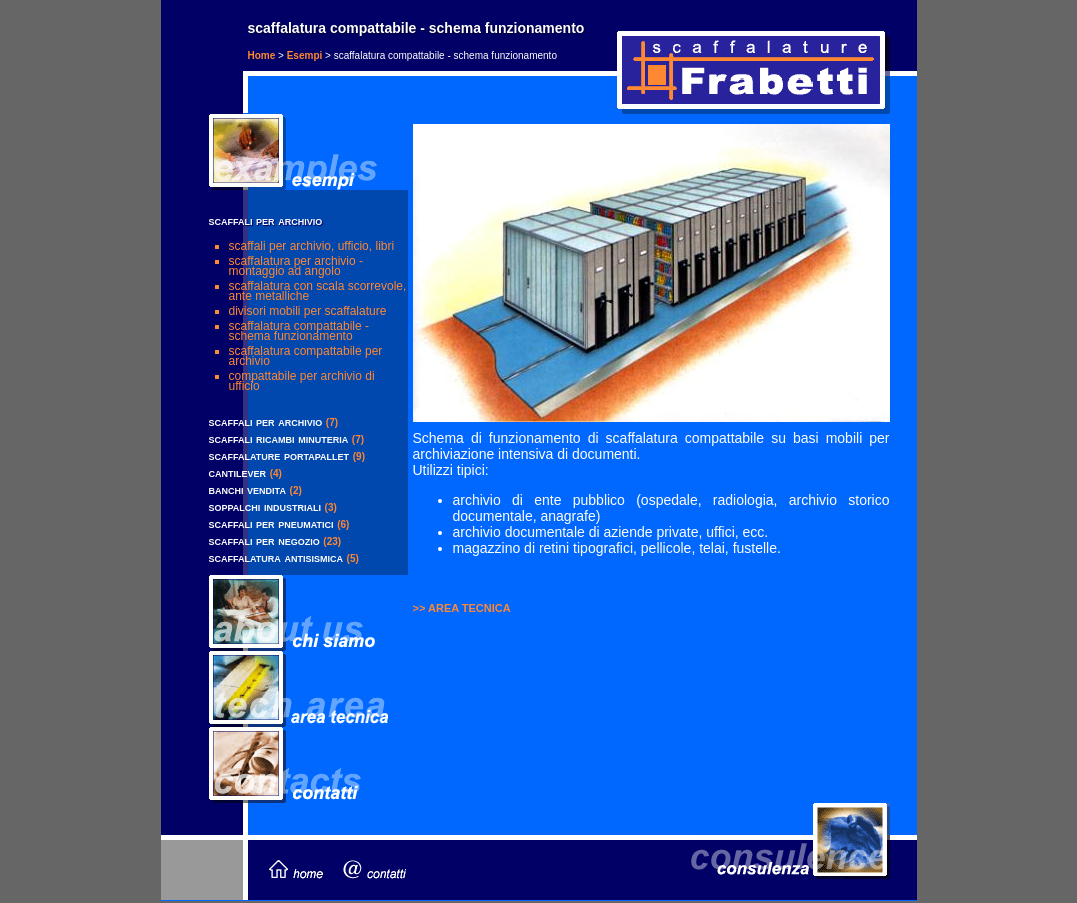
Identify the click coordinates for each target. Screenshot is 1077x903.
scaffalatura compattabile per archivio (306, 356)
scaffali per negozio (264, 540)
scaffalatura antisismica (276, 557)
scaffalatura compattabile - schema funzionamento (299, 331)
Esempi (305, 55)
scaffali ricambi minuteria (279, 438)
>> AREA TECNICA (462, 608)
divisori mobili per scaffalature (308, 311)
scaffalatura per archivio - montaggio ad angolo (296, 266)
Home (262, 55)
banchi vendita (247, 489)
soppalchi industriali (265, 506)
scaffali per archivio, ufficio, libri (312, 246)
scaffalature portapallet (279, 455)
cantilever (238, 472)
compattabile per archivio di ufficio (302, 381)
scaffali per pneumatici (271, 523)
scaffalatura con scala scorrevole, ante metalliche (318, 291)
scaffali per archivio (266, 421)
